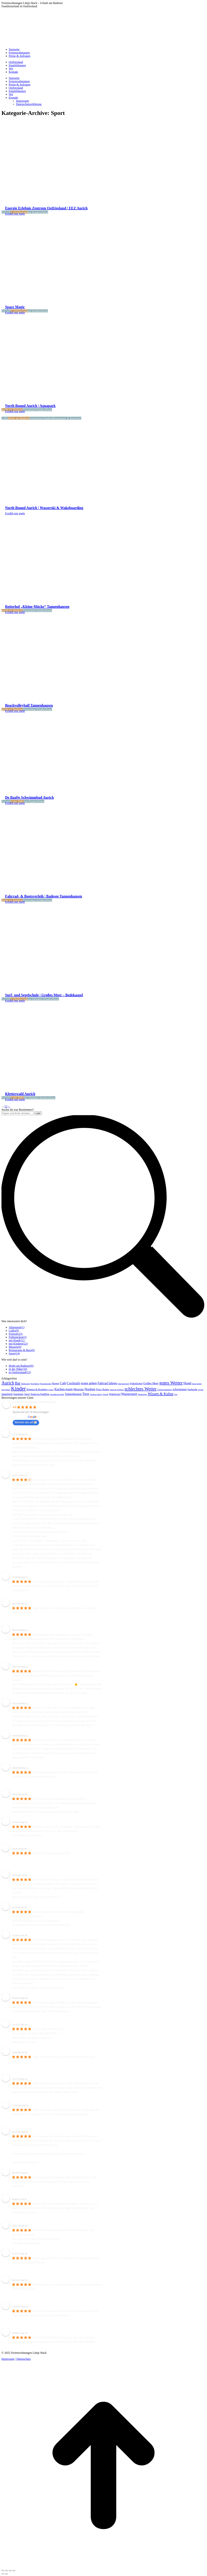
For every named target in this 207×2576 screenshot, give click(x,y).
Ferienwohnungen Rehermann (34, 1402)
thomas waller (20, 1871)
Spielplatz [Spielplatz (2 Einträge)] (18, 1394)
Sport (45, 212)
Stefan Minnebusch (24, 2329)
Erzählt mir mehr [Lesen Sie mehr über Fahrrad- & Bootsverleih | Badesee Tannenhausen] (15, 901)
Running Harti (21, 1573)
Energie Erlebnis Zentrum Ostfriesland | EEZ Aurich (46, 208)
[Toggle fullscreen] (10, 2570)
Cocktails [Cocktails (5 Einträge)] (73, 1383)
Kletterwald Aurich (20, 1094)
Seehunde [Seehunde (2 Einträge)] (192, 1389)
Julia (15, 1931)
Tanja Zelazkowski (23, 1903)
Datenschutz (23, 2358)
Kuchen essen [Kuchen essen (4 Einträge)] (63, 1389)
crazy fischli (19, 1844)
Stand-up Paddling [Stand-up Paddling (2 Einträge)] (40, 1394)
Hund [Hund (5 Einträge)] (187, 1383)
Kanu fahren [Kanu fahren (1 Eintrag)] (197, 1384)
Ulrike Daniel (20, 2169)
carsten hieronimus (24, 1764)
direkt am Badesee (18, 418)
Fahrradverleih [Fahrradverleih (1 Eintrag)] (123, 1384)
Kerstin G (18, 2249)
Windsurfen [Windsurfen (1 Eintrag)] (142, 1394)
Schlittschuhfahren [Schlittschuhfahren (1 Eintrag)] (164, 1390)
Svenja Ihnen (20, 1662)
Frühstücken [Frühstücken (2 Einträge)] (136, 1383)
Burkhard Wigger (23, 2020)
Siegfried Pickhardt (24, 2302)
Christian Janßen (23, 1699)
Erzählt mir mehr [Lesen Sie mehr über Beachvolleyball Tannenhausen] (15, 711)
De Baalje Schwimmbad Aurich (29, 797)
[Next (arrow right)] (6, 2573)
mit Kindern (35, 212)
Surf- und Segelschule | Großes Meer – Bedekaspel (44, 995)
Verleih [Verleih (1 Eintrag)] (105, 1394)
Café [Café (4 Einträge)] (63, 1383)
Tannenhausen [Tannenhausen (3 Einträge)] (73, 1394)
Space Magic (15, 307)
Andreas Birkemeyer (25, 2195)
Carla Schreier (21, 2221)
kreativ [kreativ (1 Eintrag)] (51, 1390)
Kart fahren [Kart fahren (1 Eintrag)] (5, 1390)
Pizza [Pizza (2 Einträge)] (99, 1389)
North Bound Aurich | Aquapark (30, 406)
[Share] (6, 2570)
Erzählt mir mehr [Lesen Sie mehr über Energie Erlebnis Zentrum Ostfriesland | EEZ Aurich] (15, 213)
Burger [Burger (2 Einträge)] (55, 1383)
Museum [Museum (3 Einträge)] (78, 1389)
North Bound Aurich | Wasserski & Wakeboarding (44, 508)
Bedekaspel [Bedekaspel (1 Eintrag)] (25, 1384)
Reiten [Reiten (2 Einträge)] (105, 1389)
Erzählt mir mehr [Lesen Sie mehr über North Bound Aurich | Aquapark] (15, 411)
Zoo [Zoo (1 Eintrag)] (175, 1394)
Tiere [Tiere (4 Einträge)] (85, 1394)
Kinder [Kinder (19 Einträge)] (18, 1388)
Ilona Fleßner (20, 1626)
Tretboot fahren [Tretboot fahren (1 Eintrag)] (96, 1394)
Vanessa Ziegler (21, 2128)
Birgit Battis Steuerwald (27, 1818)
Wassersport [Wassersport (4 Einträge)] (129, 1394)
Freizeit (27, 409)
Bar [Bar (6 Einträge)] (17, 1383)
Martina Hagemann (24, 1790)
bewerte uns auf (26, 1422)
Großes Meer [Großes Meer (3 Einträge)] (151, 1383)
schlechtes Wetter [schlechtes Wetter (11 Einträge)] (141, 1388)
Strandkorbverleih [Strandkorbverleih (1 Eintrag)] (57, 1394)
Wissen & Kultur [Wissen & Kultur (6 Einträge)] (161, 1394)
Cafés (4, 418)
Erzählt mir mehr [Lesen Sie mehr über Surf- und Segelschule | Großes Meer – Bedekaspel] (15, 1000)
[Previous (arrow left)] (2, 2573)
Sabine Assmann (22, 1599)
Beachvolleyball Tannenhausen (29, 705)
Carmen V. (18, 2075)
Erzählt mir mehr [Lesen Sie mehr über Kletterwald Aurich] (15, 1099)
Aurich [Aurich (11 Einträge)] (7, 1382)
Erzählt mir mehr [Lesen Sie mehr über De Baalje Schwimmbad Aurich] (15, 803)
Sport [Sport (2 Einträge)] (27, 1394)
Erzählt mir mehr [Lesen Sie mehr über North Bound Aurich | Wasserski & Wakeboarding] (15, 513)
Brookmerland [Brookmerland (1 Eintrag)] (45, 1384)
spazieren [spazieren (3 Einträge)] (7, 1394)
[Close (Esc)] (2, 2570)
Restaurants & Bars (63, 418)
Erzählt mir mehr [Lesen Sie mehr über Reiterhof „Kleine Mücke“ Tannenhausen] (15, 612)
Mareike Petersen (23, 1994)
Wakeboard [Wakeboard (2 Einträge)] (114, 1394)
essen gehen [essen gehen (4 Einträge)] (89, 1383)
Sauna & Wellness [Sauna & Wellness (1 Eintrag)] (117, 1390)
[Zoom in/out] (13, 2570)
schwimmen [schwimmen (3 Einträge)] (179, 1389)
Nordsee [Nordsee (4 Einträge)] (89, 1389)
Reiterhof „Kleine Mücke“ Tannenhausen (37, 607)
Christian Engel (22, 1430)
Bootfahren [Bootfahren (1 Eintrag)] (35, 1384)
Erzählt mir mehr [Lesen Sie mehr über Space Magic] (15, 312)
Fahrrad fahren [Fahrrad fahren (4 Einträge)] (107, 1383)
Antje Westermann (23, 1731)
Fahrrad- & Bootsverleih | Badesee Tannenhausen (43, 896)
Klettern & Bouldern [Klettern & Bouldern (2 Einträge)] (37, 1389)
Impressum (7, 2358)
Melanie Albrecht (22, 2048)
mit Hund (33, 999)
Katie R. (17, 1471)
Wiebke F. (18, 2276)
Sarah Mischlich (22, 2101)
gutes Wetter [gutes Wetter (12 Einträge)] (170, 1382)
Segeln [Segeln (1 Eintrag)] (200, 1390)
